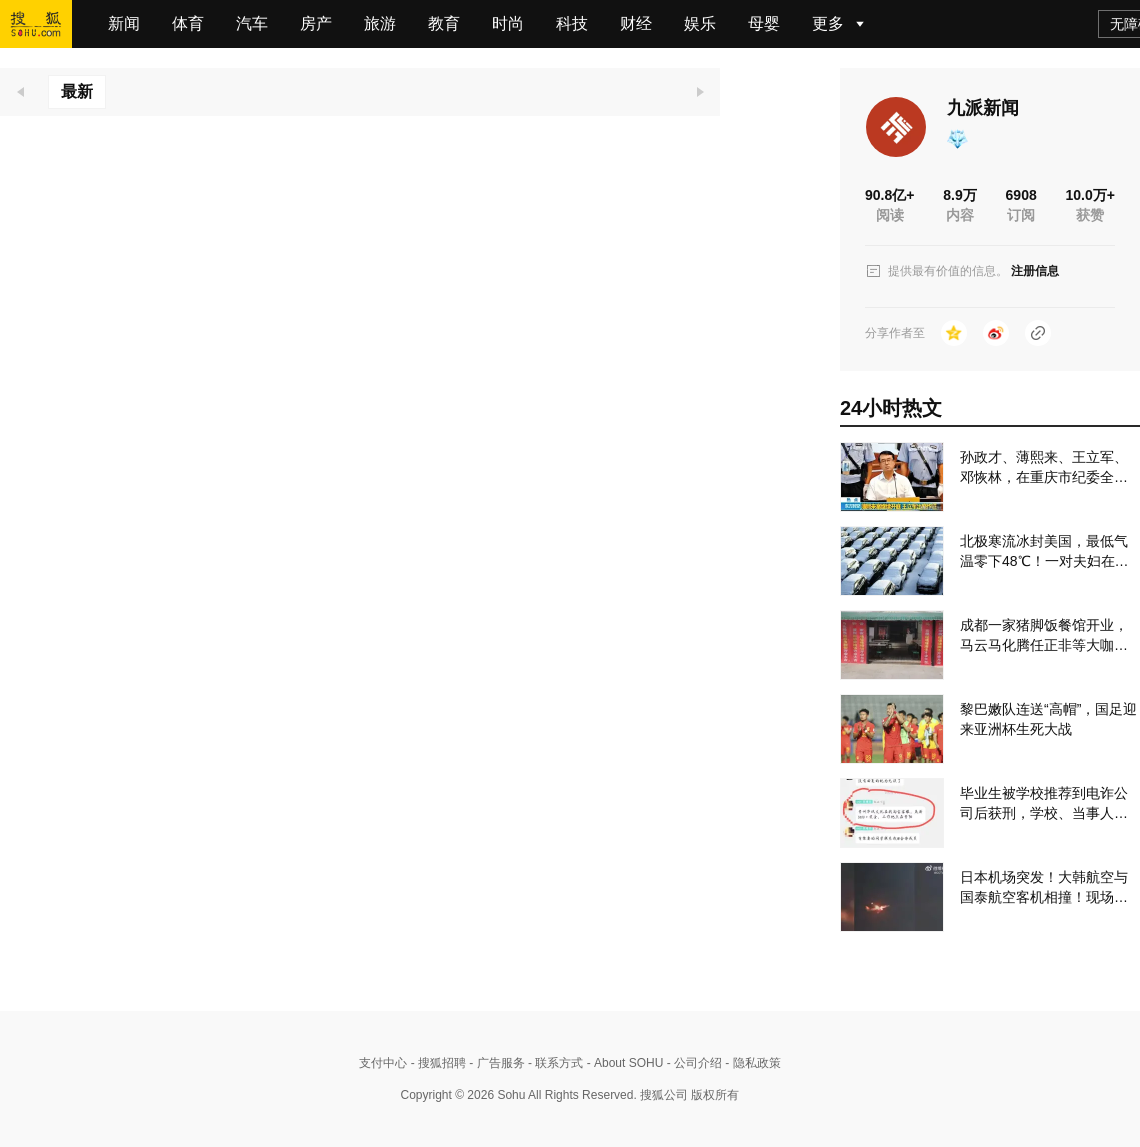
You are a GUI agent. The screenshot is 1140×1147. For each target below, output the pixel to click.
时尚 (508, 23)
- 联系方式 (554, 1063)
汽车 (252, 23)
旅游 (380, 23)
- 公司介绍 (692, 1063)
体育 (188, 23)
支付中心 (383, 1063)
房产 (316, 23)
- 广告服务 (495, 1063)
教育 (444, 23)
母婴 (764, 23)
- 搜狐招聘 (436, 1063)
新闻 (124, 23)
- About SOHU (623, 1063)
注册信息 (1035, 271)
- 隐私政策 (751, 1063)
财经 (636, 23)
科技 (572, 23)
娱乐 (700, 23)
